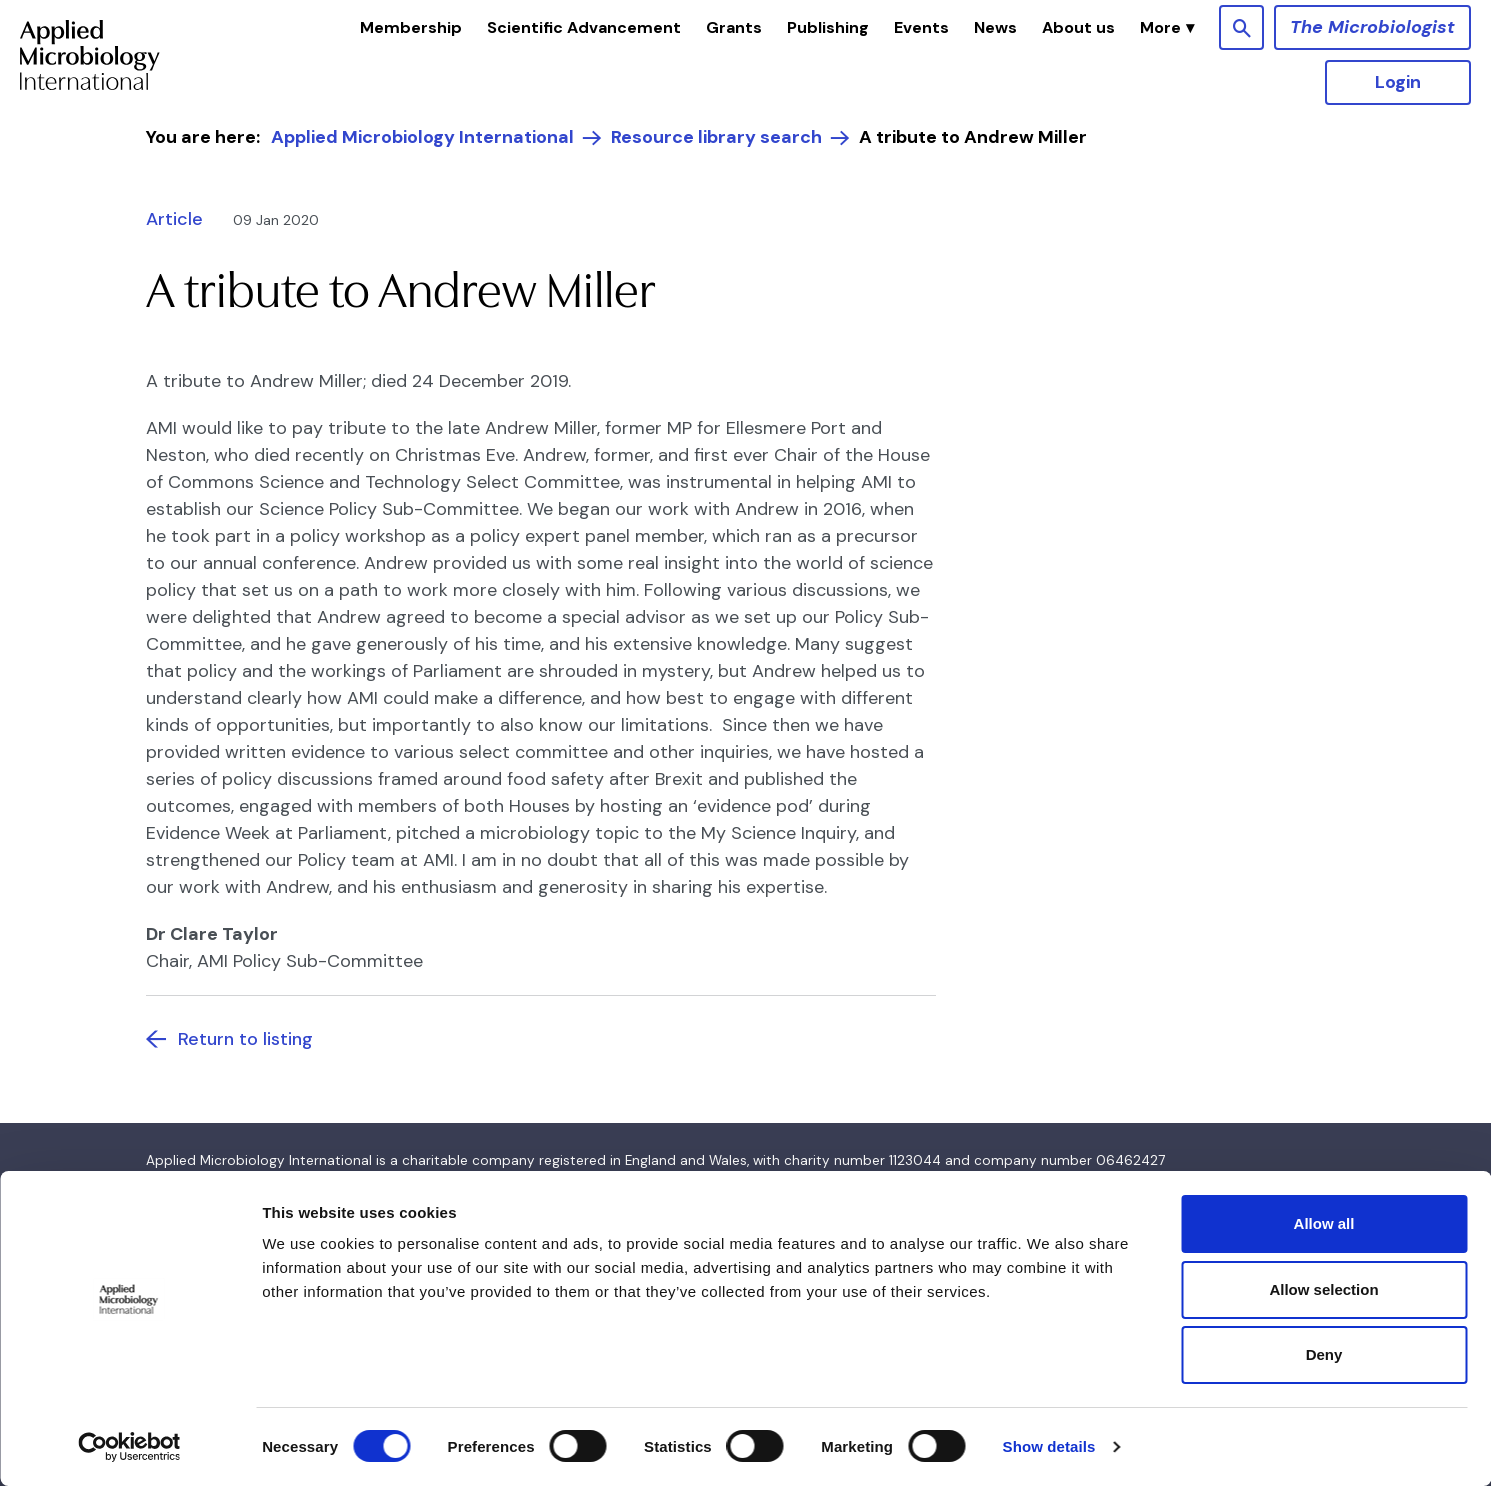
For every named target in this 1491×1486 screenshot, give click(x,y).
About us (1078, 27)
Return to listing (245, 1039)
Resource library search (716, 137)
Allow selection (1323, 1289)
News (995, 27)
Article (174, 219)
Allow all (1324, 1223)
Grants (734, 27)
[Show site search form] (1241, 27)
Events (921, 27)
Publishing (828, 27)
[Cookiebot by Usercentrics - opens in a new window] (129, 1447)
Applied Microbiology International (422, 137)
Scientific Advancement (584, 27)
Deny (1324, 1354)
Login (1398, 82)
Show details (1049, 1446)
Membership (411, 27)
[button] (1167, 28)
